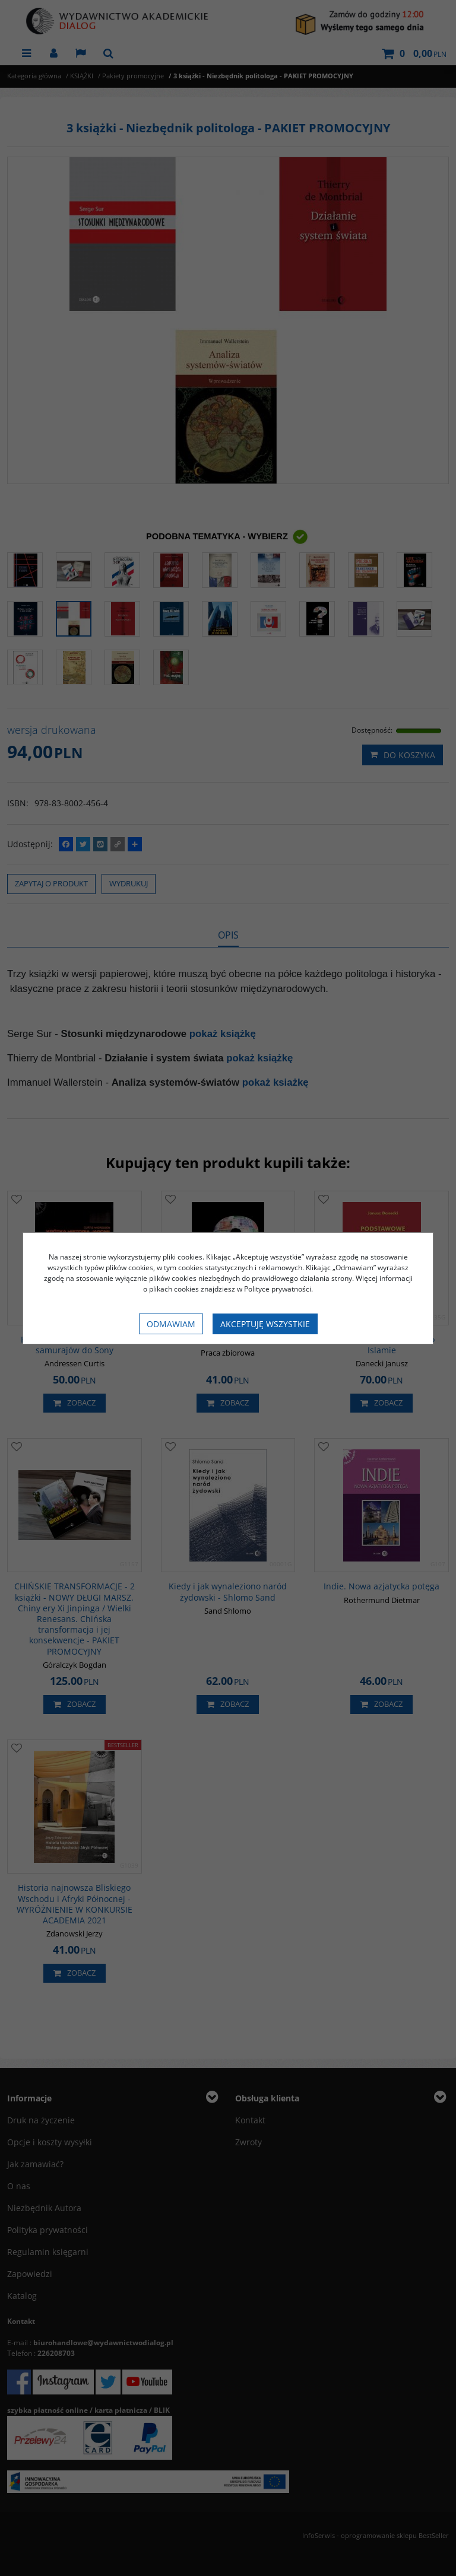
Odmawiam (171, 1324)
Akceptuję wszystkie (265, 1324)
